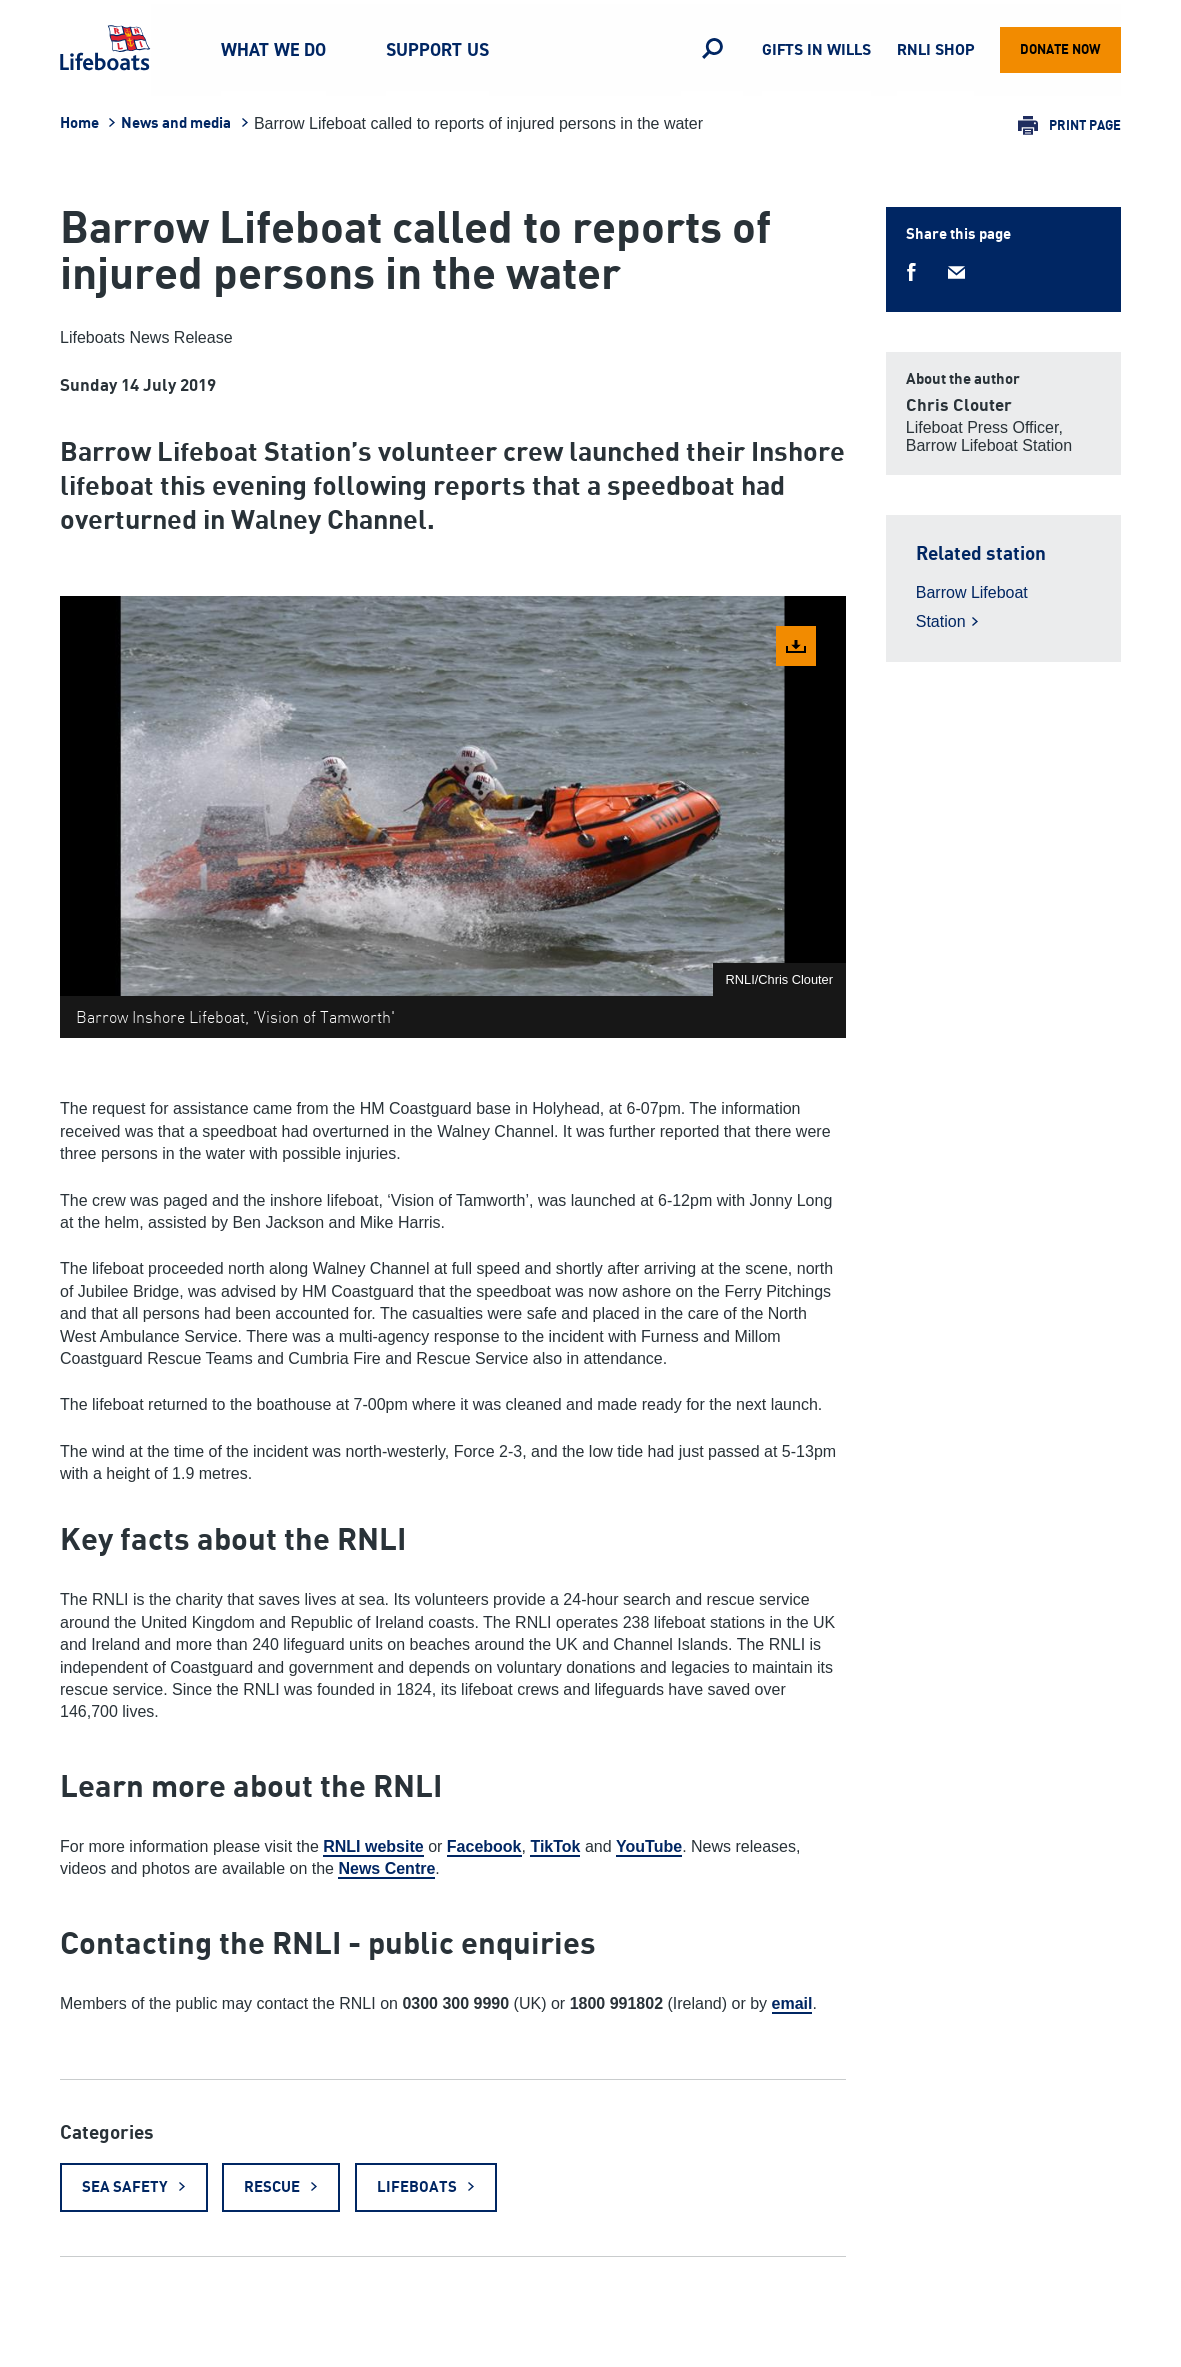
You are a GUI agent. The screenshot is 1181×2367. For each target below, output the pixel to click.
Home (79, 123)
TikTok (555, 1846)
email (792, 2003)
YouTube (649, 1846)
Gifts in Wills (816, 50)
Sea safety (125, 2187)
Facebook (484, 1846)
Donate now (1060, 50)
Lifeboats (417, 2187)
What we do (273, 50)
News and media (176, 123)
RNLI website (373, 1846)
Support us (437, 50)
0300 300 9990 (455, 2003)
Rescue (272, 2187)
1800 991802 (616, 2003)
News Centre (386, 1868)
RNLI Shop (935, 50)
